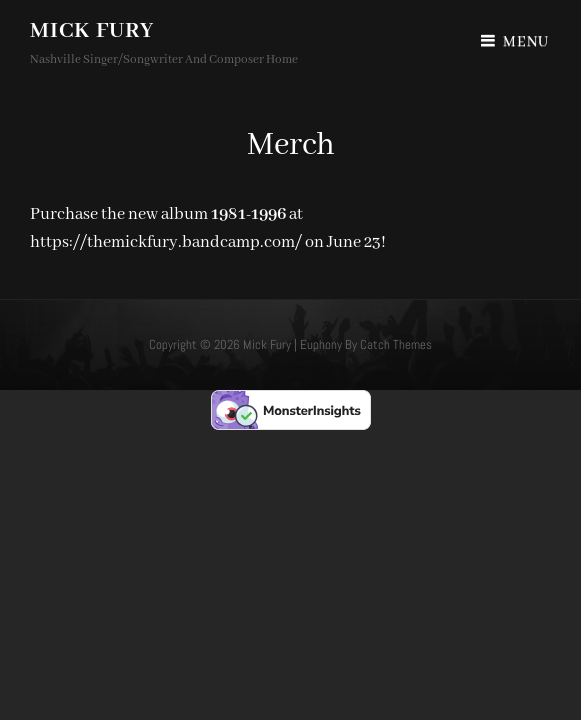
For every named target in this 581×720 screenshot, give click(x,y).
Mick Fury (92, 31)
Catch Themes (396, 344)
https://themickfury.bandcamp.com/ (166, 242)
